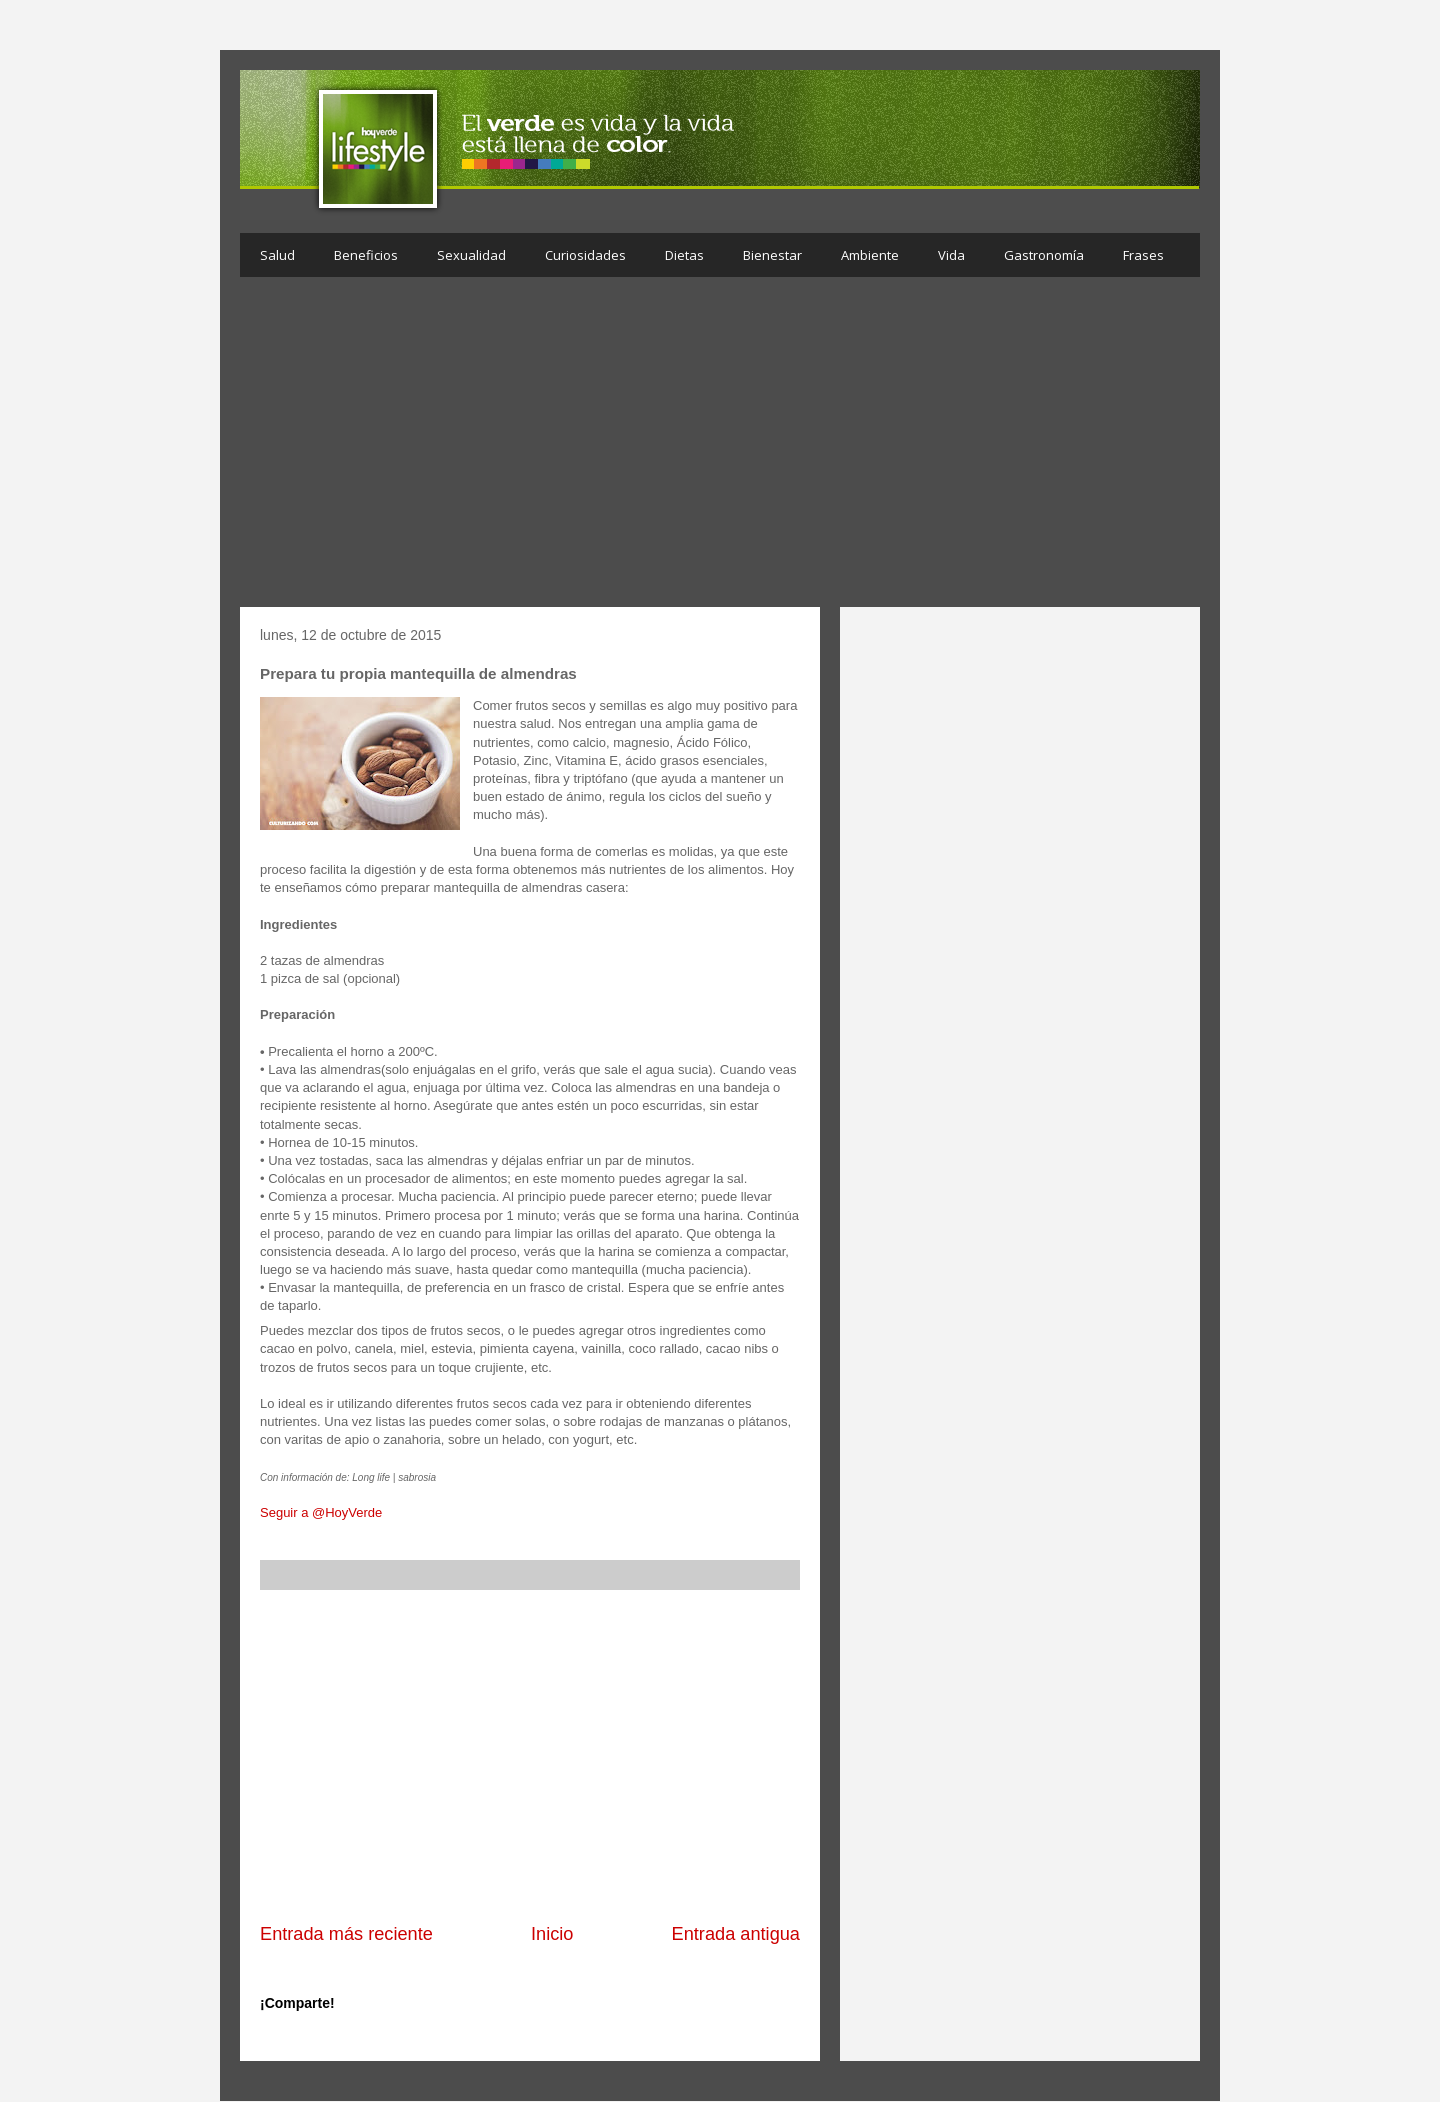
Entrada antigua (736, 1934)
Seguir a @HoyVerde (321, 1512)
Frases (1143, 255)
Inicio (552, 1934)
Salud (277, 255)
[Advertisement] (720, 447)
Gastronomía (1044, 255)
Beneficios (366, 255)
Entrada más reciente (346, 1934)
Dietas (684, 255)
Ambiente (870, 255)
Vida (951, 255)
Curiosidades (585, 255)
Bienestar (772, 255)
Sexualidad (471, 255)
